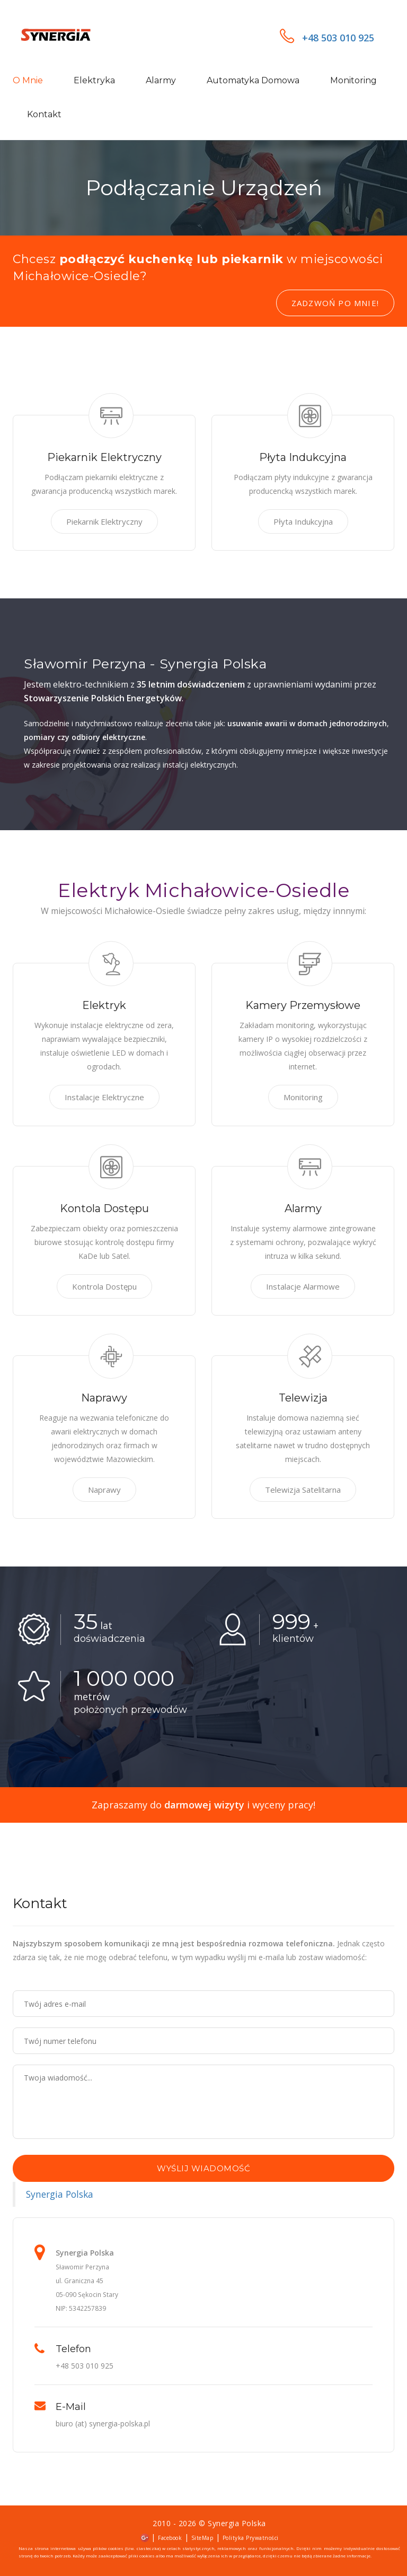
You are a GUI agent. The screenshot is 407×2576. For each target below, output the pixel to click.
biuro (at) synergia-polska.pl (103, 2423)
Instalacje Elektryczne (104, 1097)
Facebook (170, 2538)
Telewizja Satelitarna (303, 1489)
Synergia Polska (59, 2194)
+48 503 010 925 (327, 37)
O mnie (28, 80)
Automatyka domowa (253, 80)
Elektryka (94, 80)
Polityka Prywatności (251, 2538)
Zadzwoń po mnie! (335, 303)
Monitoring (353, 80)
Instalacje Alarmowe (303, 1286)
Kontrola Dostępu (104, 1286)
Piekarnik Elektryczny (104, 521)
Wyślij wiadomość (203, 2168)
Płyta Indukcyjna (303, 521)
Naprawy (104, 1489)
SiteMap (202, 2538)
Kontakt (44, 114)
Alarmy (161, 80)
